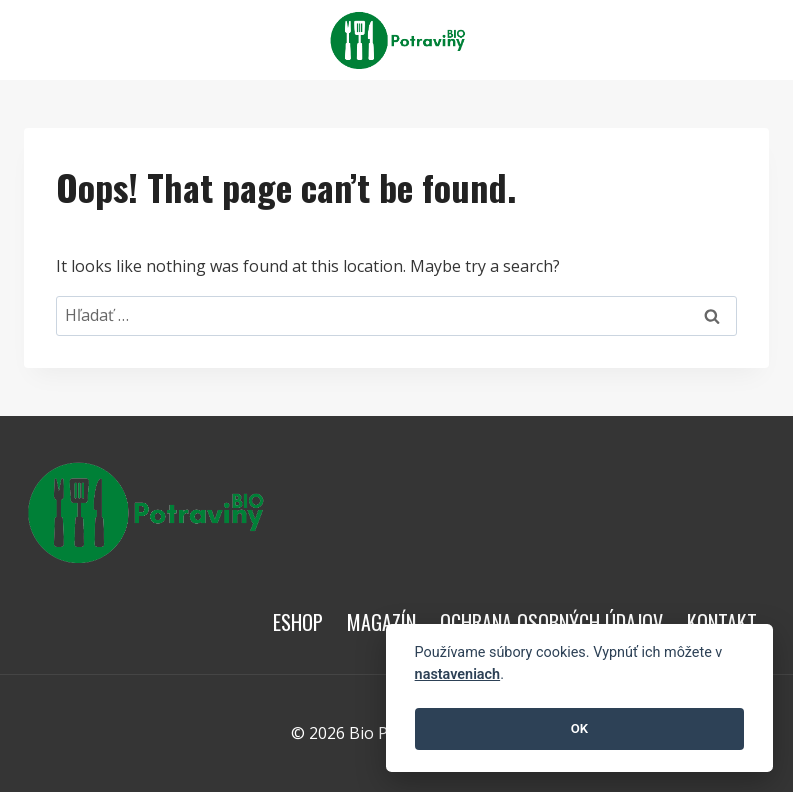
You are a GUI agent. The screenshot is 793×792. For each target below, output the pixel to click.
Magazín (381, 622)
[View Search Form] (751, 40)
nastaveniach (458, 674)
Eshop (298, 622)
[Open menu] (704, 39)
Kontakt (722, 622)
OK (579, 728)
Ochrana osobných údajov (551, 622)
